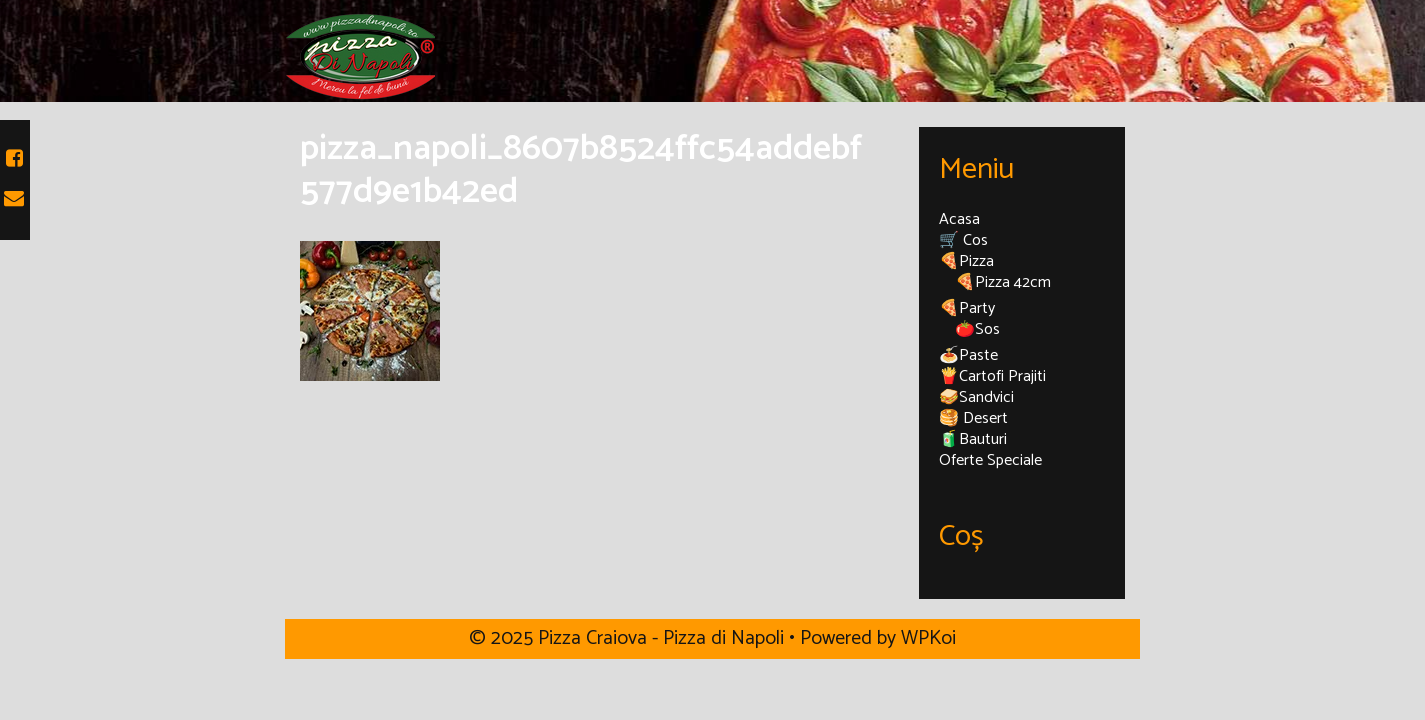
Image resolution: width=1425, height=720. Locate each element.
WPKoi (928, 638)
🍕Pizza (966, 261)
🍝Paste (968, 355)
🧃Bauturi (973, 439)
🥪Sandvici (976, 397)
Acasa (959, 219)
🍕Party (967, 308)
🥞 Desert (973, 418)
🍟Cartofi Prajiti (992, 376)
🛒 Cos (963, 240)
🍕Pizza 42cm (1003, 282)
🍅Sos (977, 329)
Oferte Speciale (990, 460)
